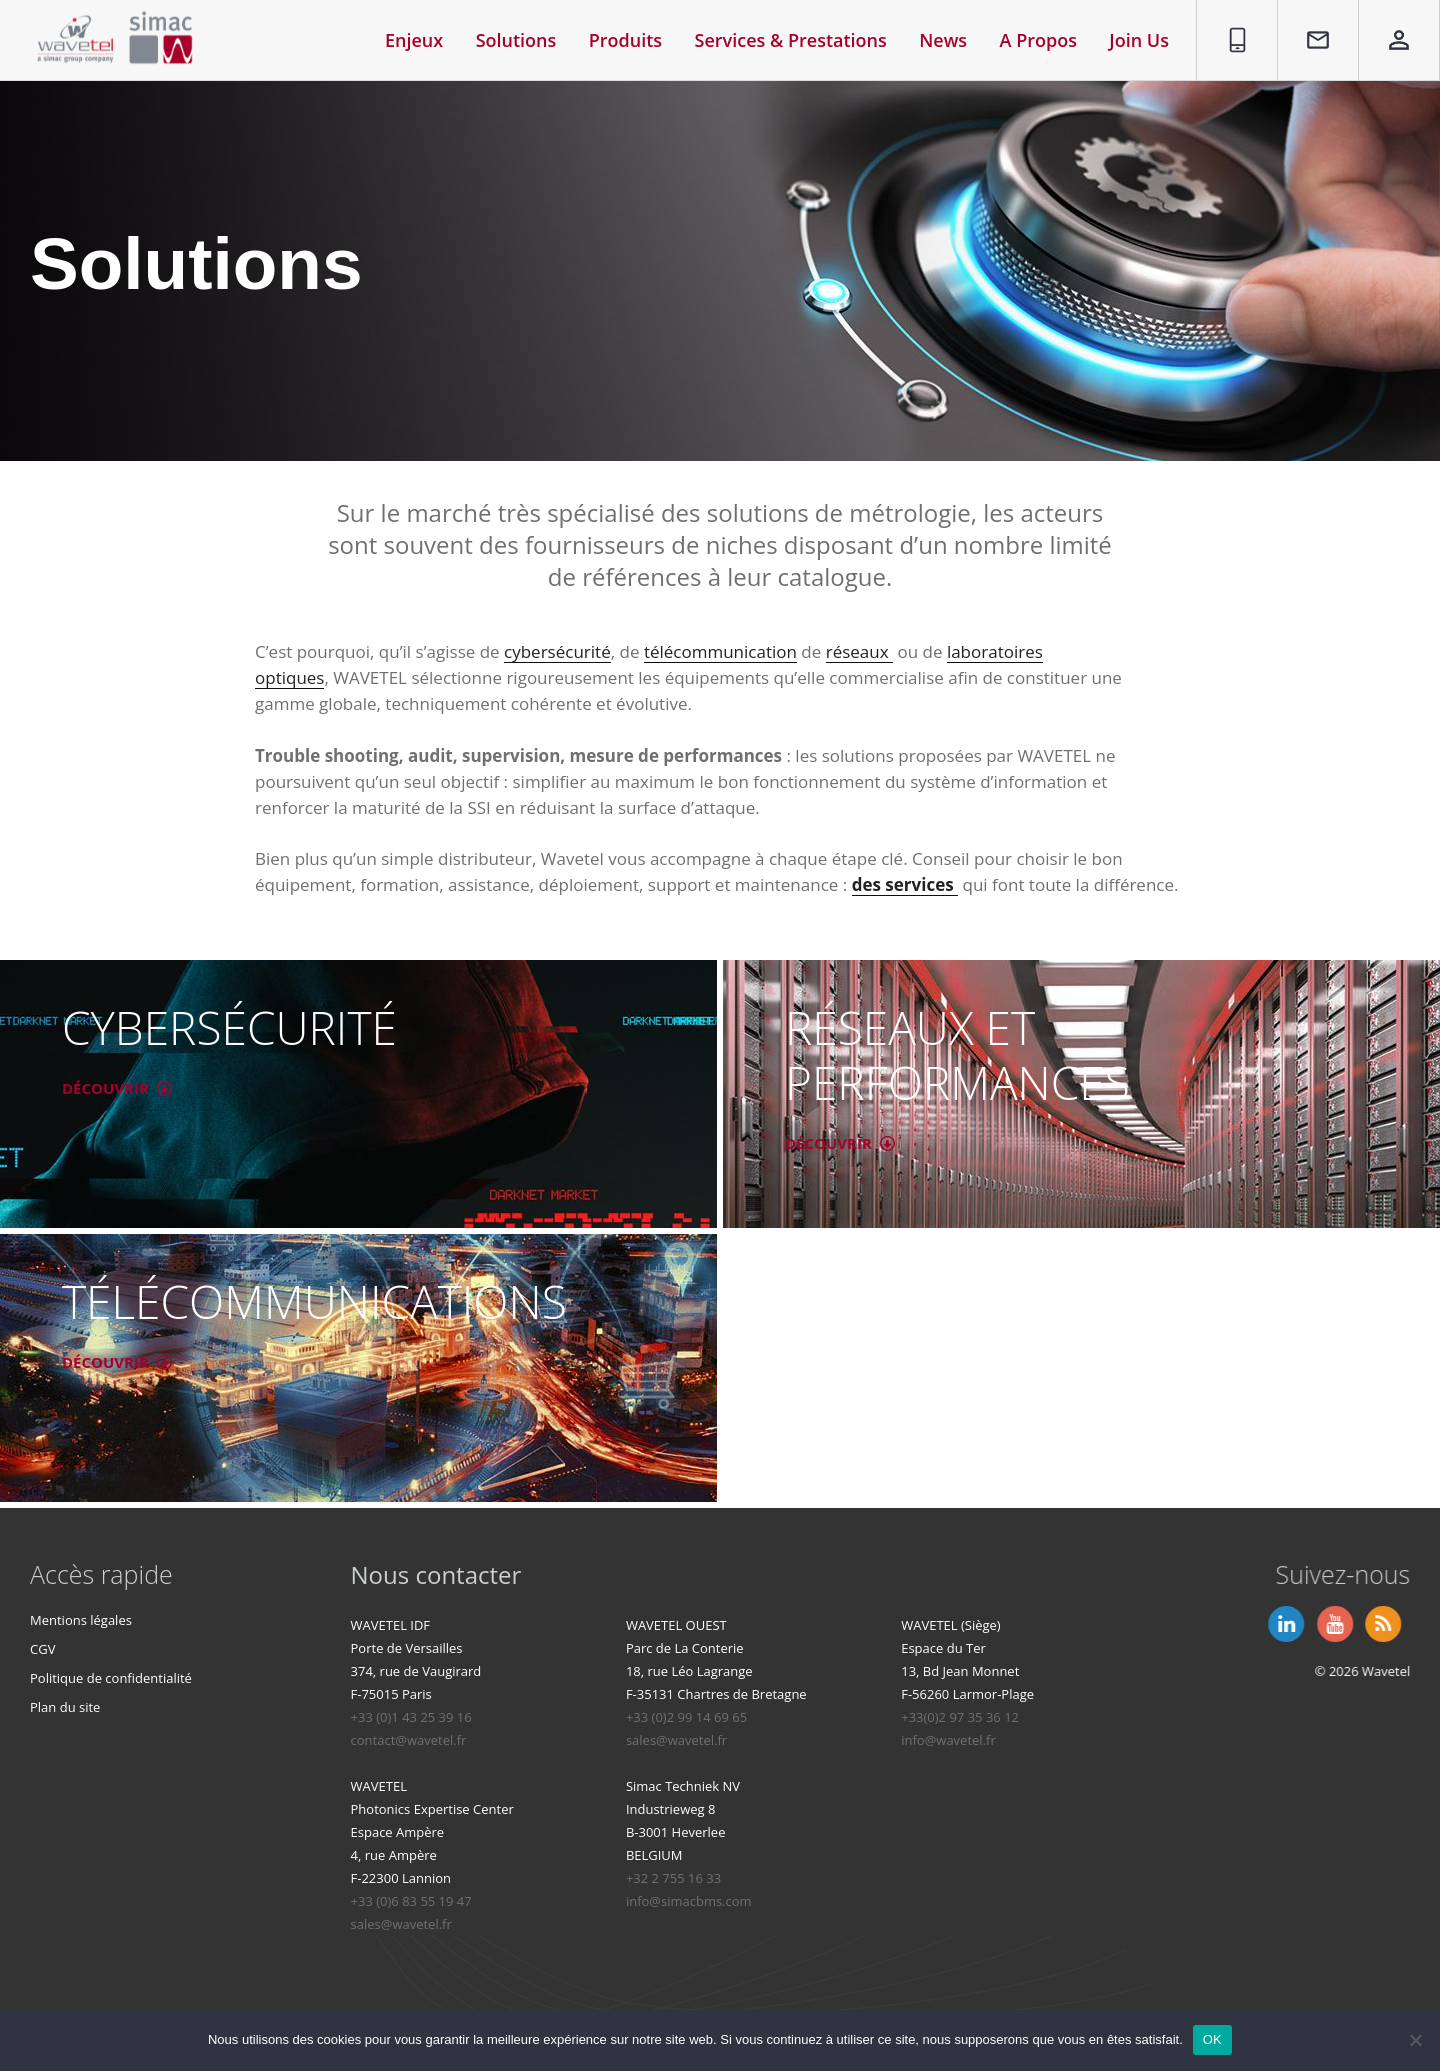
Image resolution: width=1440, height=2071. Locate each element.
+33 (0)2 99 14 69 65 (844, 1717)
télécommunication (720, 651)
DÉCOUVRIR (117, 1088)
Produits (625, 40)
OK (1212, 2039)
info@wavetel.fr (1106, 1740)
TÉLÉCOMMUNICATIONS (304, 1301)
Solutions (516, 40)
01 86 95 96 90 (1230, 23)
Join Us (1139, 40)
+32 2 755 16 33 (831, 1878)
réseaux (859, 651)
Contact (1308, 11)
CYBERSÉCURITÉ (219, 1027)
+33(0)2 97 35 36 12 (1118, 1717)
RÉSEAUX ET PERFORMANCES (947, 1054)
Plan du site (68, 1707)
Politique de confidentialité (114, 1678)
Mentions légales (84, 1620)
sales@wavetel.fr (834, 1740)
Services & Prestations (791, 40)
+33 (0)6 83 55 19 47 (569, 1901)
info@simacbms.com (847, 1901)
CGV (45, 1649)
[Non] (1415, 2040)
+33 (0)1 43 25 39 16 (569, 1717)
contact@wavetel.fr (567, 1740)
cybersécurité (557, 651)
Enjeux (414, 40)
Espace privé (1386, 23)
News (943, 40)
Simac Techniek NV (841, 1786)
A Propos (1038, 40)
